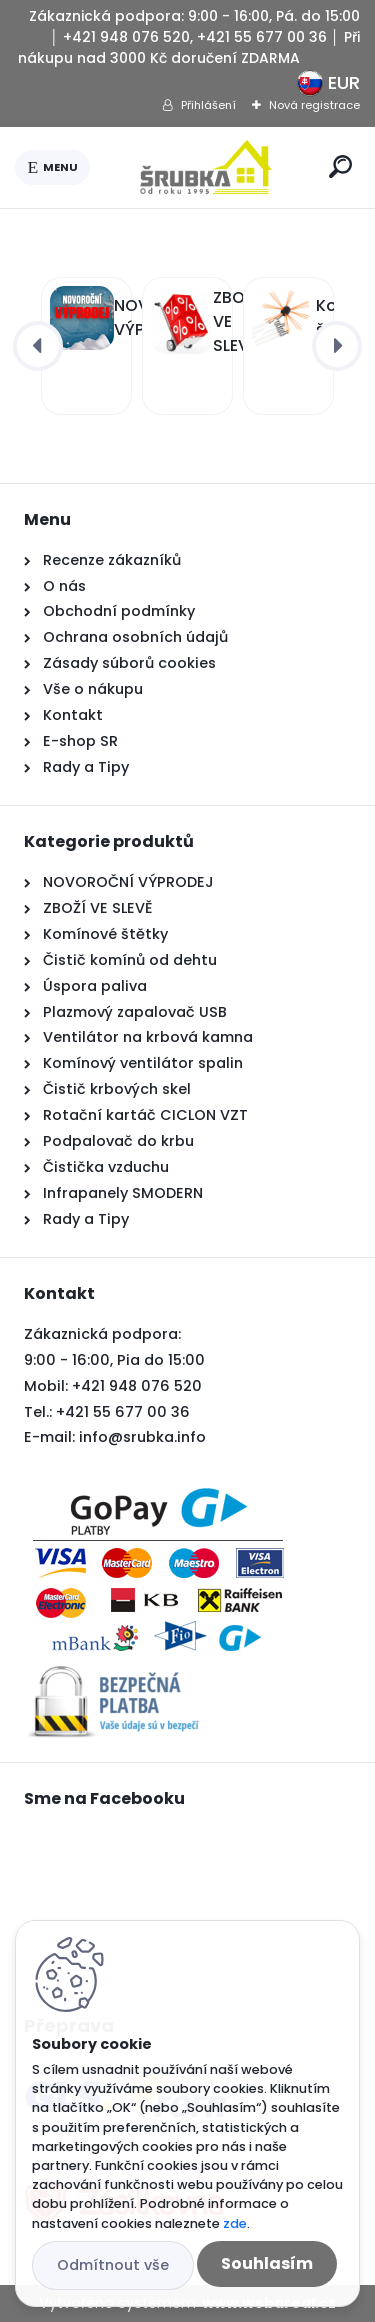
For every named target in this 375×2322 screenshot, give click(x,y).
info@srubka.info (142, 1437)
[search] (340, 166)
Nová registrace (314, 105)
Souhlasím (267, 2263)
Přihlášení (208, 105)
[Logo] (206, 167)
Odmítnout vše (113, 2265)
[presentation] (38, 346)
